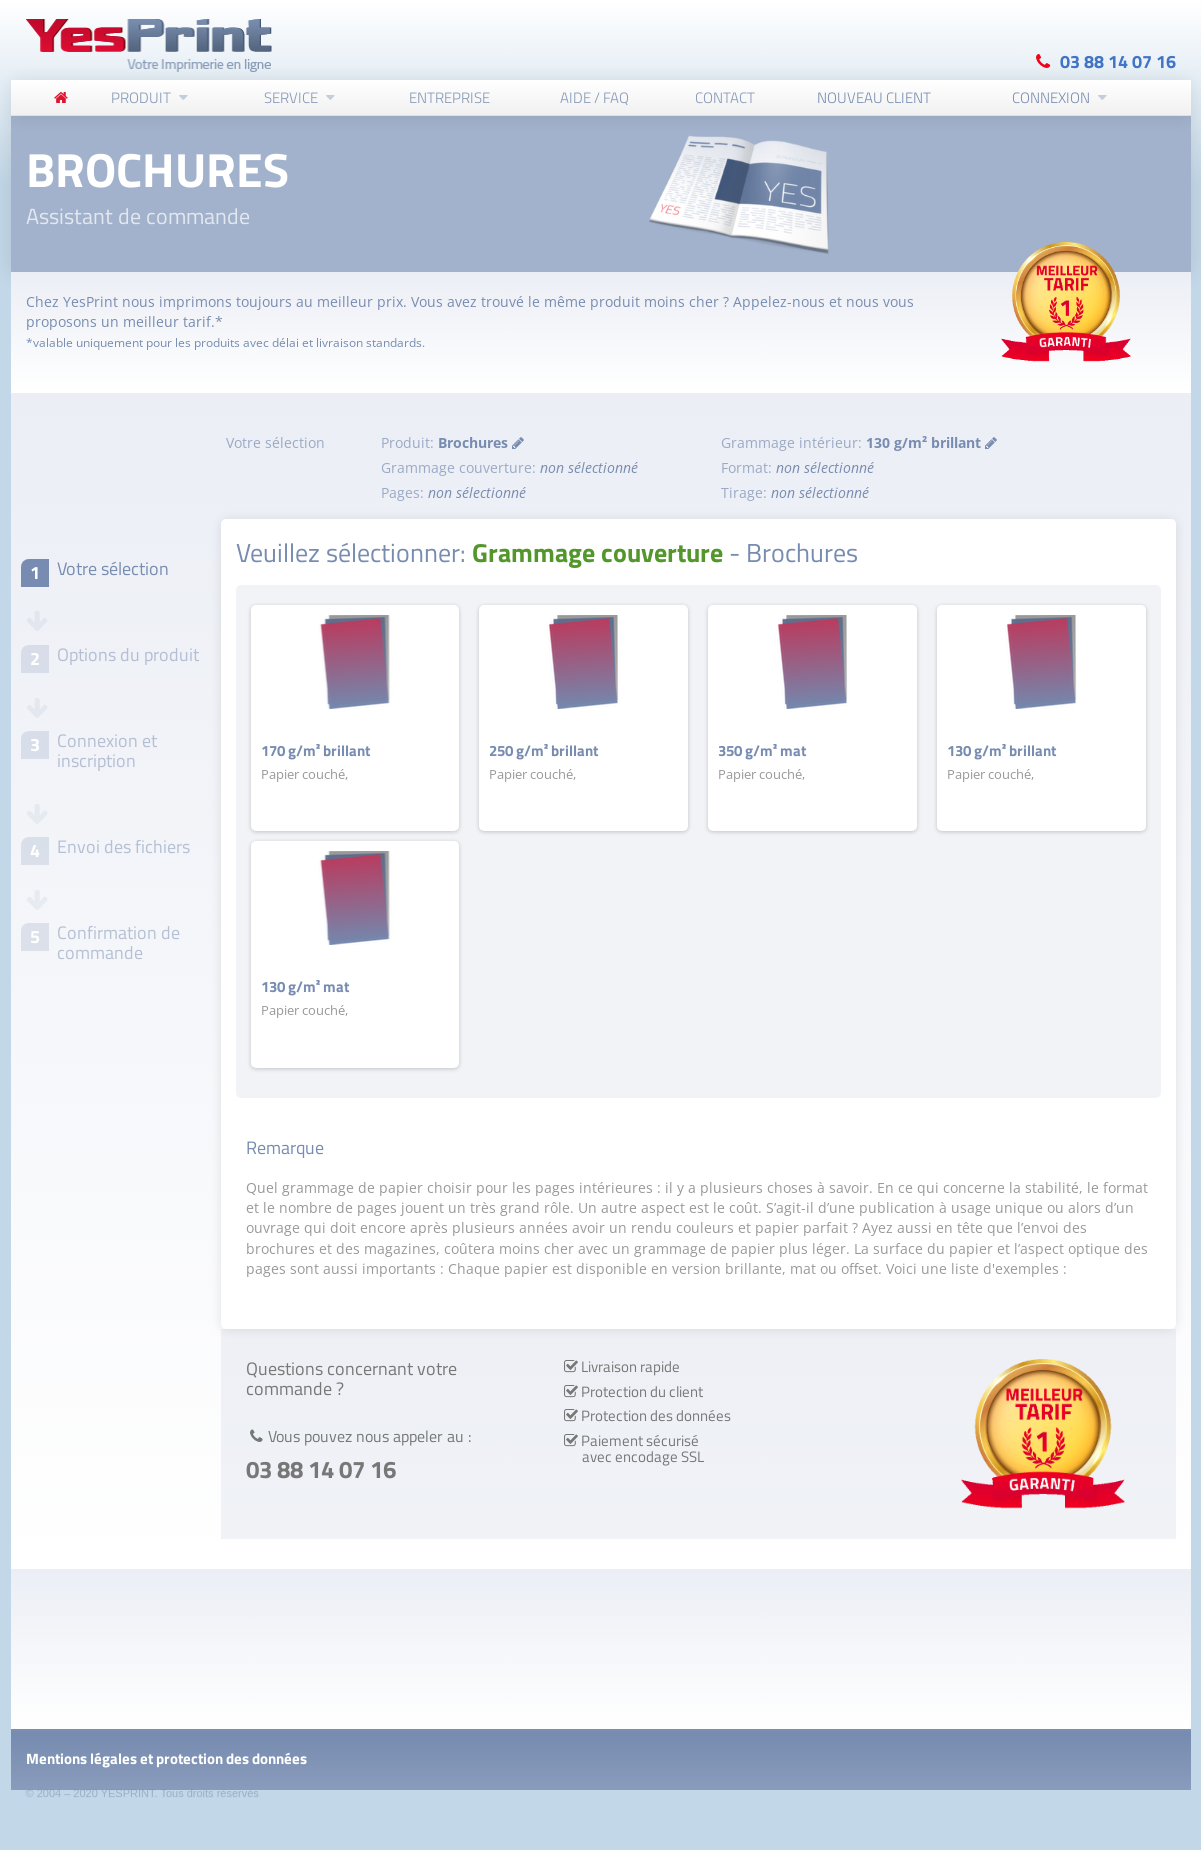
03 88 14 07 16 (1118, 60)
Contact (725, 96)
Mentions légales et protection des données (166, 1758)
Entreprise (449, 96)
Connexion (1051, 96)
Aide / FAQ (594, 96)
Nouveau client (874, 96)
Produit (141, 96)
